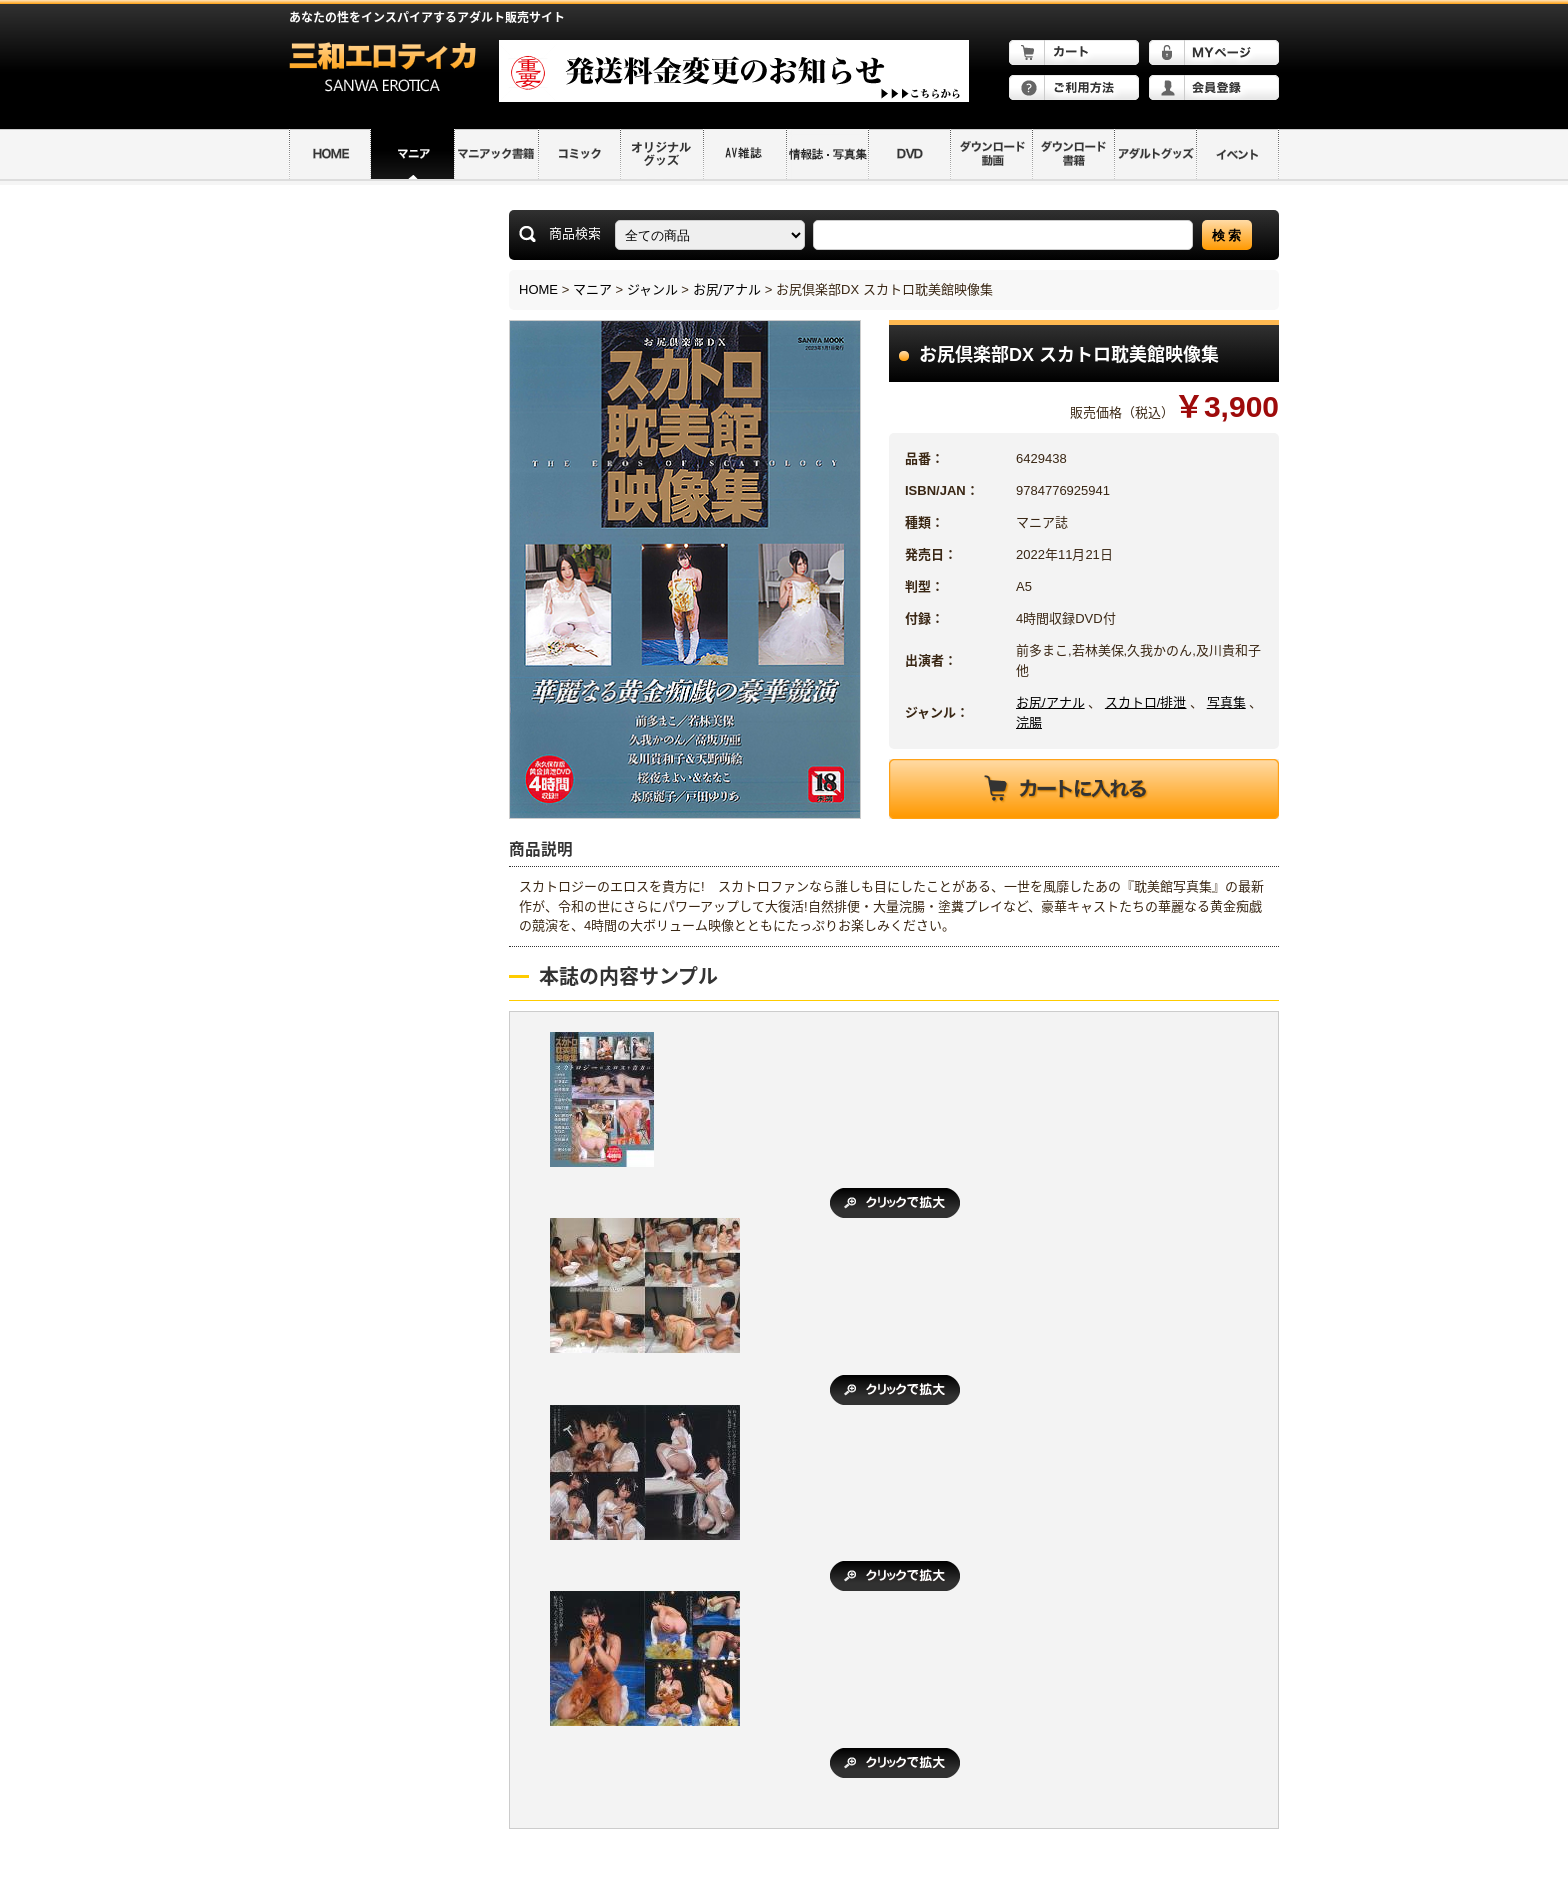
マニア (592, 289)
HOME (538, 289)
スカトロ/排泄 (1146, 702)
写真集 (1226, 702)
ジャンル (652, 289)
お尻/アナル (727, 289)
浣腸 (1029, 722)
